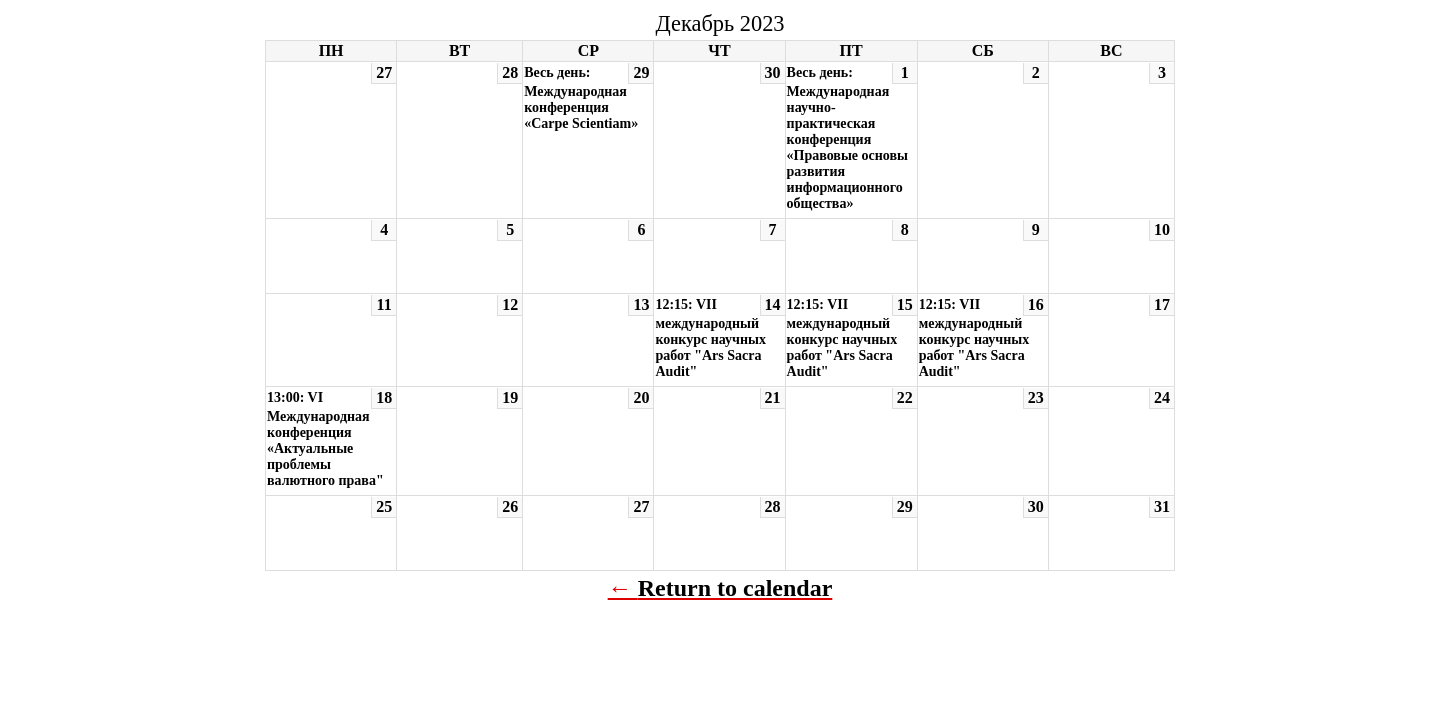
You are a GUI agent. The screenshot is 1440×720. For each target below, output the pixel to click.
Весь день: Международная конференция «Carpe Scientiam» (581, 98)
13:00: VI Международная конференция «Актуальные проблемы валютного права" (325, 439)
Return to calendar (735, 588)
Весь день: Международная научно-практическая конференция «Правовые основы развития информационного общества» (847, 138)
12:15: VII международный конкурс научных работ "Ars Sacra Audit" (710, 338)
